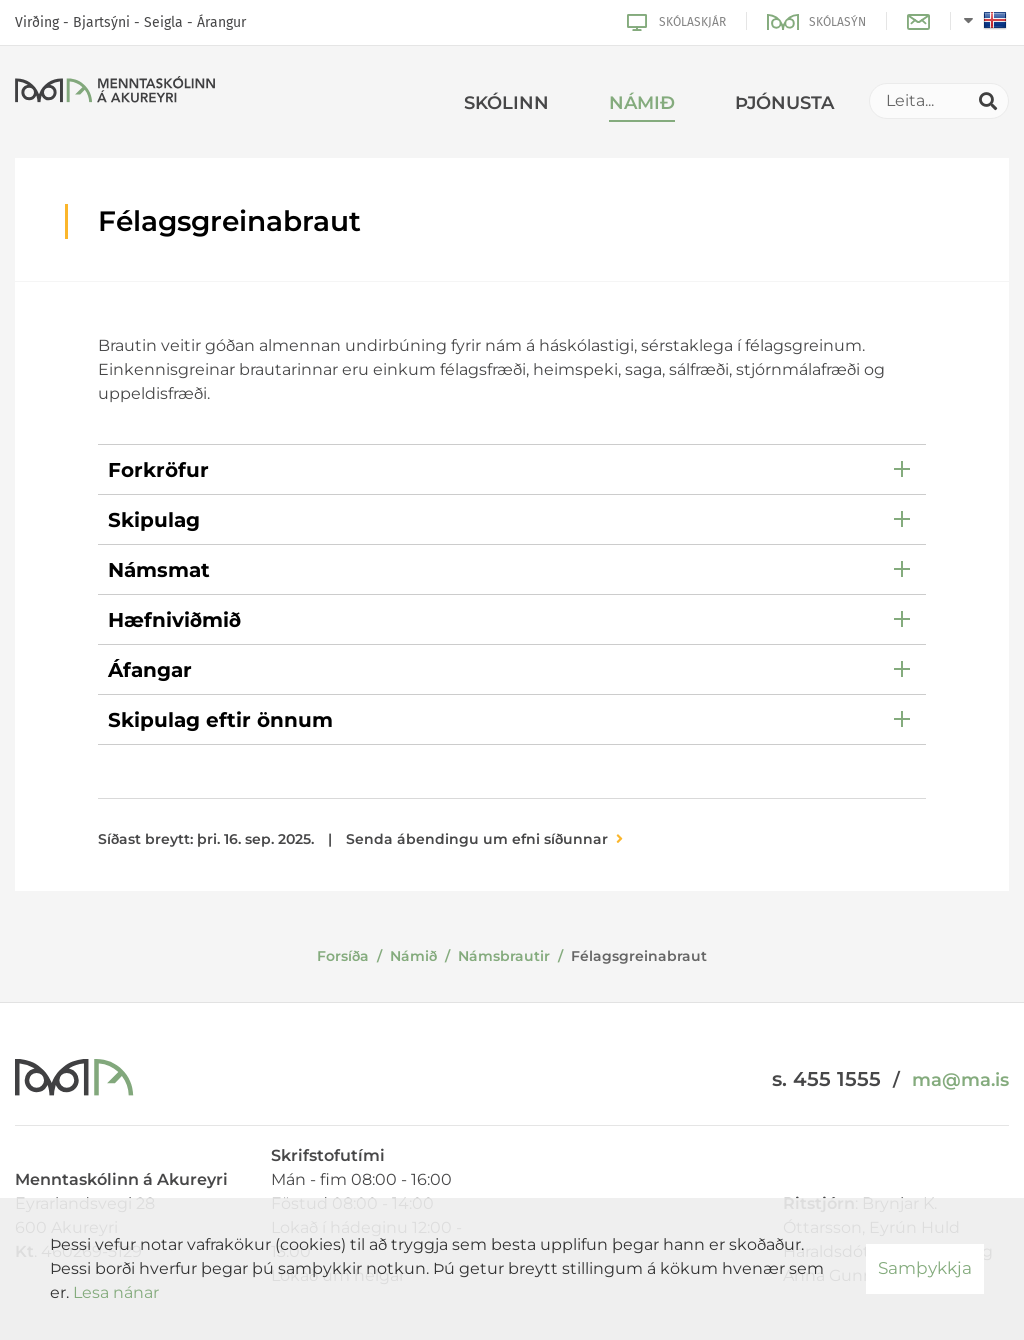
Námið (413, 956)
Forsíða (343, 956)
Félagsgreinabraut (639, 956)
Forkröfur (158, 470)
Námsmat (159, 570)
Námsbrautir (504, 956)
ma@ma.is (960, 1080)
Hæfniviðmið (174, 620)
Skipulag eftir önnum (220, 720)
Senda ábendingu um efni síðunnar (477, 839)
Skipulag (154, 520)
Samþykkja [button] (925, 1268)
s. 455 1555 (826, 1079)
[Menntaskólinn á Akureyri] (115, 93)
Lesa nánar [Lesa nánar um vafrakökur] (116, 1292)
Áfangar (150, 670)
